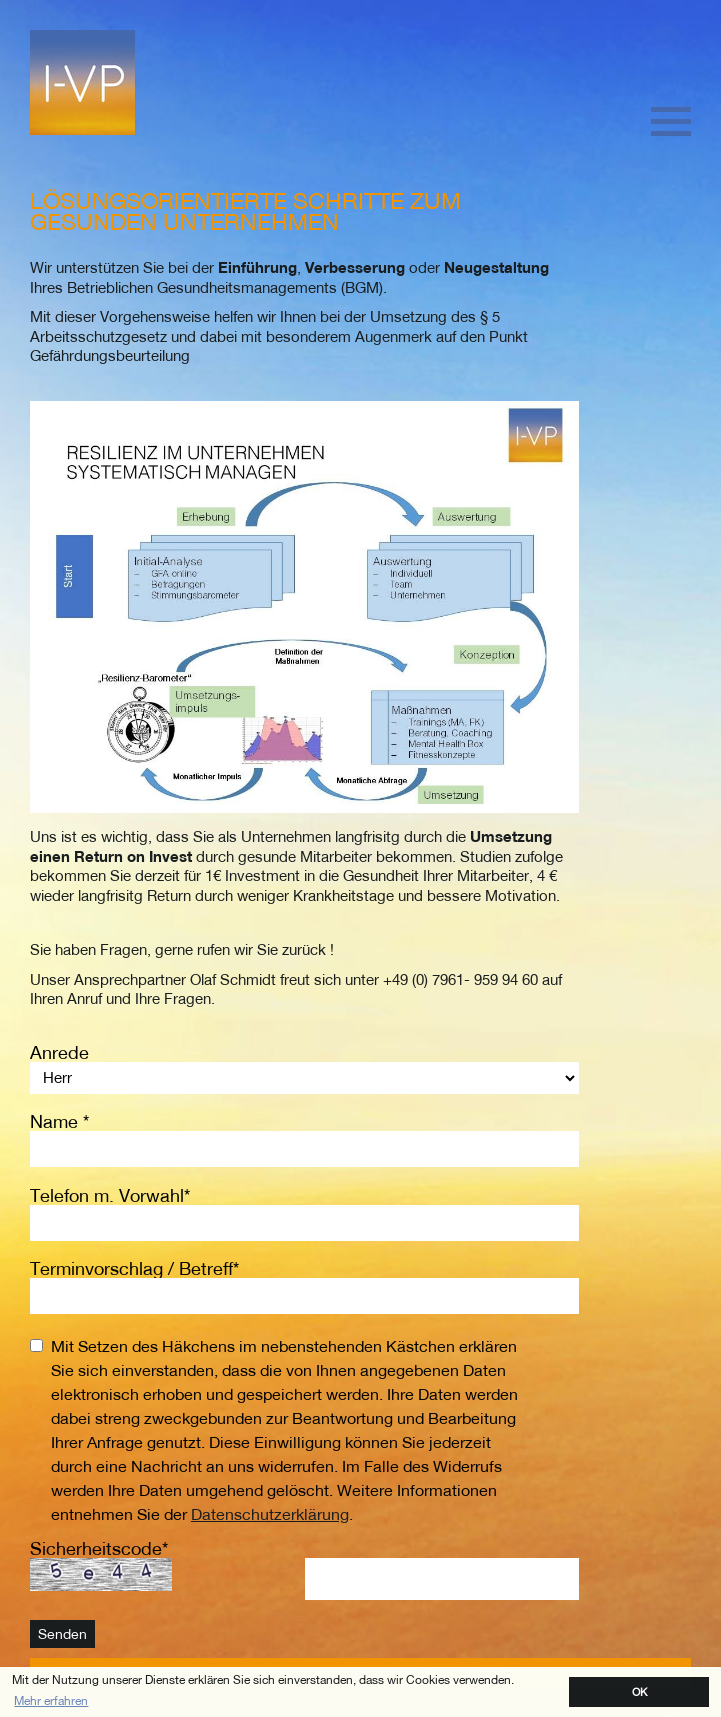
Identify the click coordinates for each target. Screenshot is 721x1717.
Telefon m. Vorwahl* (110, 1195)
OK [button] (639, 1691)
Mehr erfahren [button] (51, 1700)
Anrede (59, 1052)
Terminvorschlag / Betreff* (134, 1268)
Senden (62, 1634)
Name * (59, 1121)
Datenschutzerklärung (270, 1513)
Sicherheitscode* (99, 1548)
